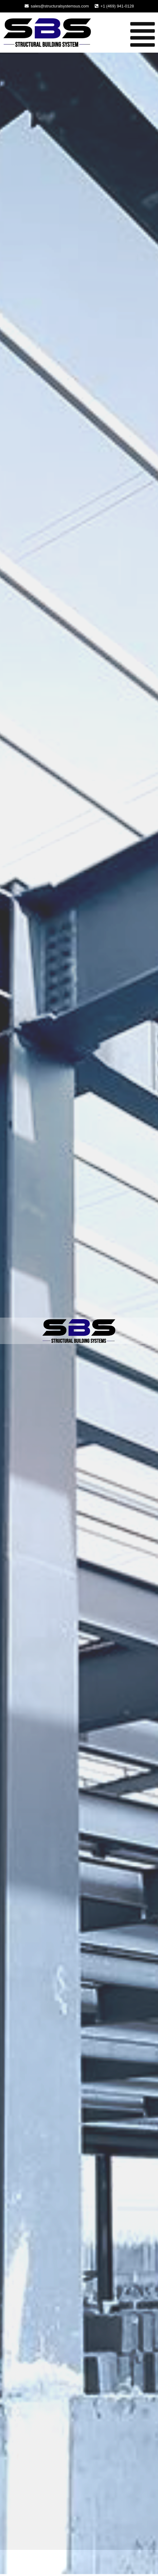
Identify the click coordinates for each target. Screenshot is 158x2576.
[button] (126, 35)
